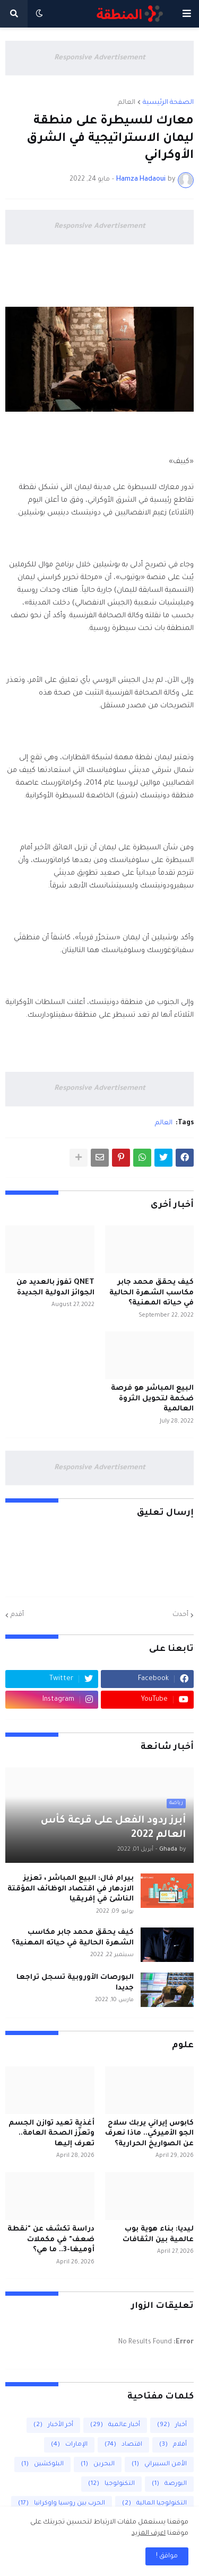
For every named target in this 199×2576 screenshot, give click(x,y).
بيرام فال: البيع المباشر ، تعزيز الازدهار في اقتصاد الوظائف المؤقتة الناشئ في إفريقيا (70, 1889)
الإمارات (69, 2445)
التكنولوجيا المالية (154, 2503)
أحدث (180, 1615)
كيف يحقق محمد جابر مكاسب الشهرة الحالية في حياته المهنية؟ (151, 1292)
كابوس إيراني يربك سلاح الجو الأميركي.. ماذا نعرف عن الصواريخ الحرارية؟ (149, 2133)
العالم (126, 102)
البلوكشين (42, 2464)
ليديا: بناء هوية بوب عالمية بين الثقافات (158, 2234)
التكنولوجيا (111, 2484)
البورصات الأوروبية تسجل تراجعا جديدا (75, 1983)
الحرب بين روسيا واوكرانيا (61, 2503)
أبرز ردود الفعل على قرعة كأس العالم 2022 (113, 1828)
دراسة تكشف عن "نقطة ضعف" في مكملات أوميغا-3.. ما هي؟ (50, 2239)
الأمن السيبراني (159, 2464)
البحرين (98, 2464)
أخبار (172, 2425)
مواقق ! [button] (167, 2556)
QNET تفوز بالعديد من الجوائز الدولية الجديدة (55, 1287)
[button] (187, 14)
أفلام (173, 2445)
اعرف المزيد (149, 2533)
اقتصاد (123, 2445)
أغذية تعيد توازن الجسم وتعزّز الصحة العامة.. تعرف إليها (51, 2133)
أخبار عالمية (115, 2425)
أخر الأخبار (53, 2425)
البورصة (169, 2484)
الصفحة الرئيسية (168, 102)
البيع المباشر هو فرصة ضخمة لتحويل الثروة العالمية (152, 1398)
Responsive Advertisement (99, 58)
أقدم (17, 1615)
